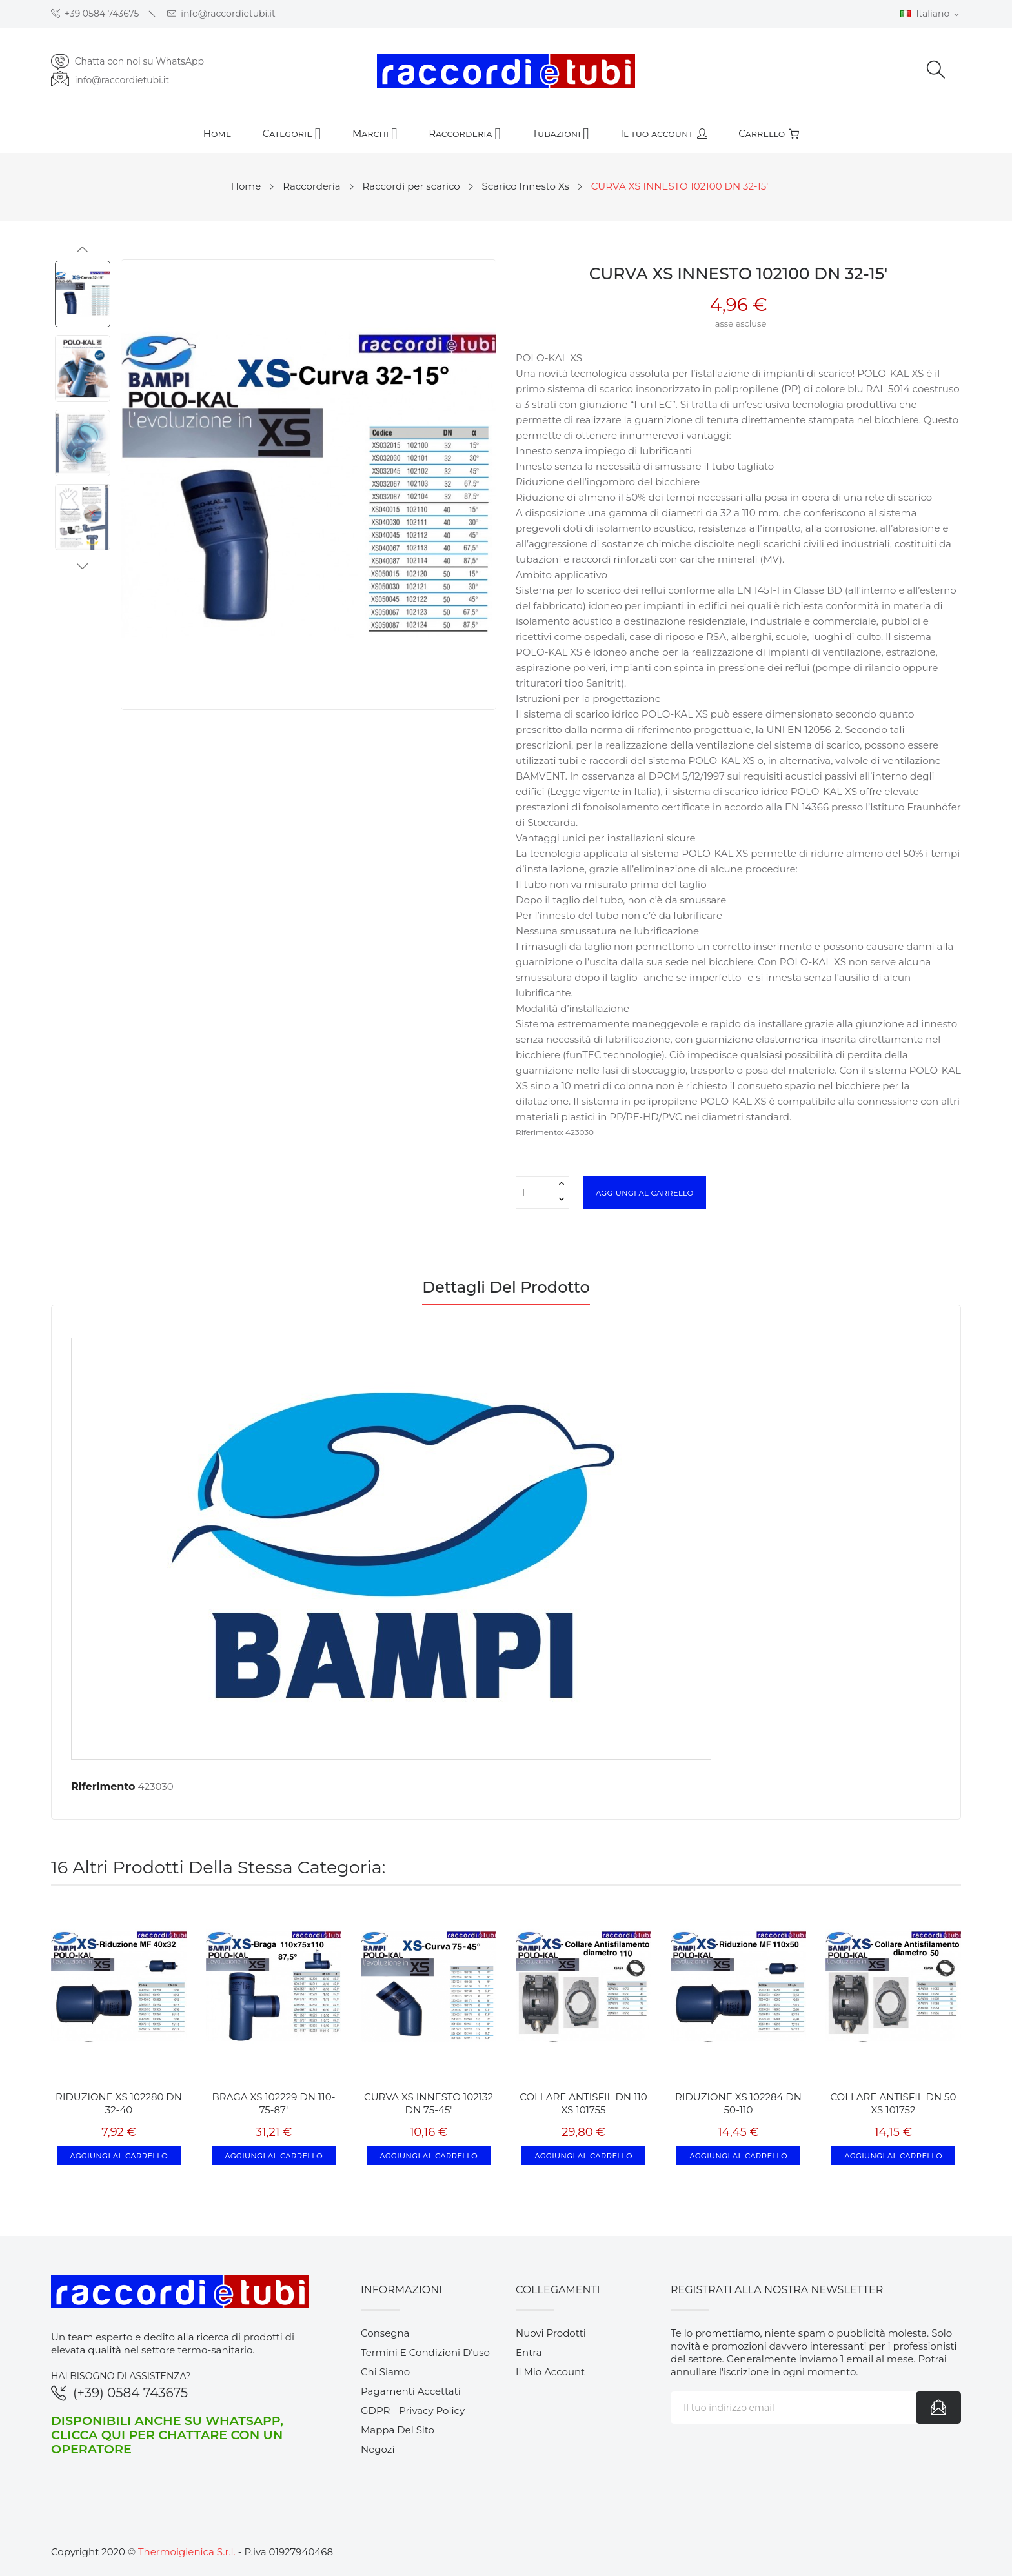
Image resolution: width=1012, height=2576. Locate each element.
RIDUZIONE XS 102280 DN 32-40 (119, 2103)
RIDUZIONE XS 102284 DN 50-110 (738, 2103)
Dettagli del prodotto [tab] (506, 1288)
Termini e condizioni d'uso (425, 2352)
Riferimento (103, 1786)
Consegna (385, 2333)
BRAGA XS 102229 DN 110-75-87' (274, 2103)
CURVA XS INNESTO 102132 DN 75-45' (428, 2103)
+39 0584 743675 (95, 14)
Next (82, 565)
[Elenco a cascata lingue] (930, 14)
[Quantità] (535, 1192)
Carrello (768, 133)
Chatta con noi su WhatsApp (139, 61)
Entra (529, 2352)
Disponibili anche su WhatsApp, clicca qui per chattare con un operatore (167, 2435)
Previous (82, 249)
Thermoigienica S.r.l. (187, 2552)
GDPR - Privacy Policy (413, 2410)
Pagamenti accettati (411, 2391)
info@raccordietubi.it (221, 14)
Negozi (378, 2449)
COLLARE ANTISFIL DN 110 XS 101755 (583, 2103)
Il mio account (550, 2372)
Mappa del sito (397, 2430)
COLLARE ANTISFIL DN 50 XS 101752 (893, 2103)
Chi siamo (385, 2372)
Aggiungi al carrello (644, 1192)
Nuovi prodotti (551, 2333)
